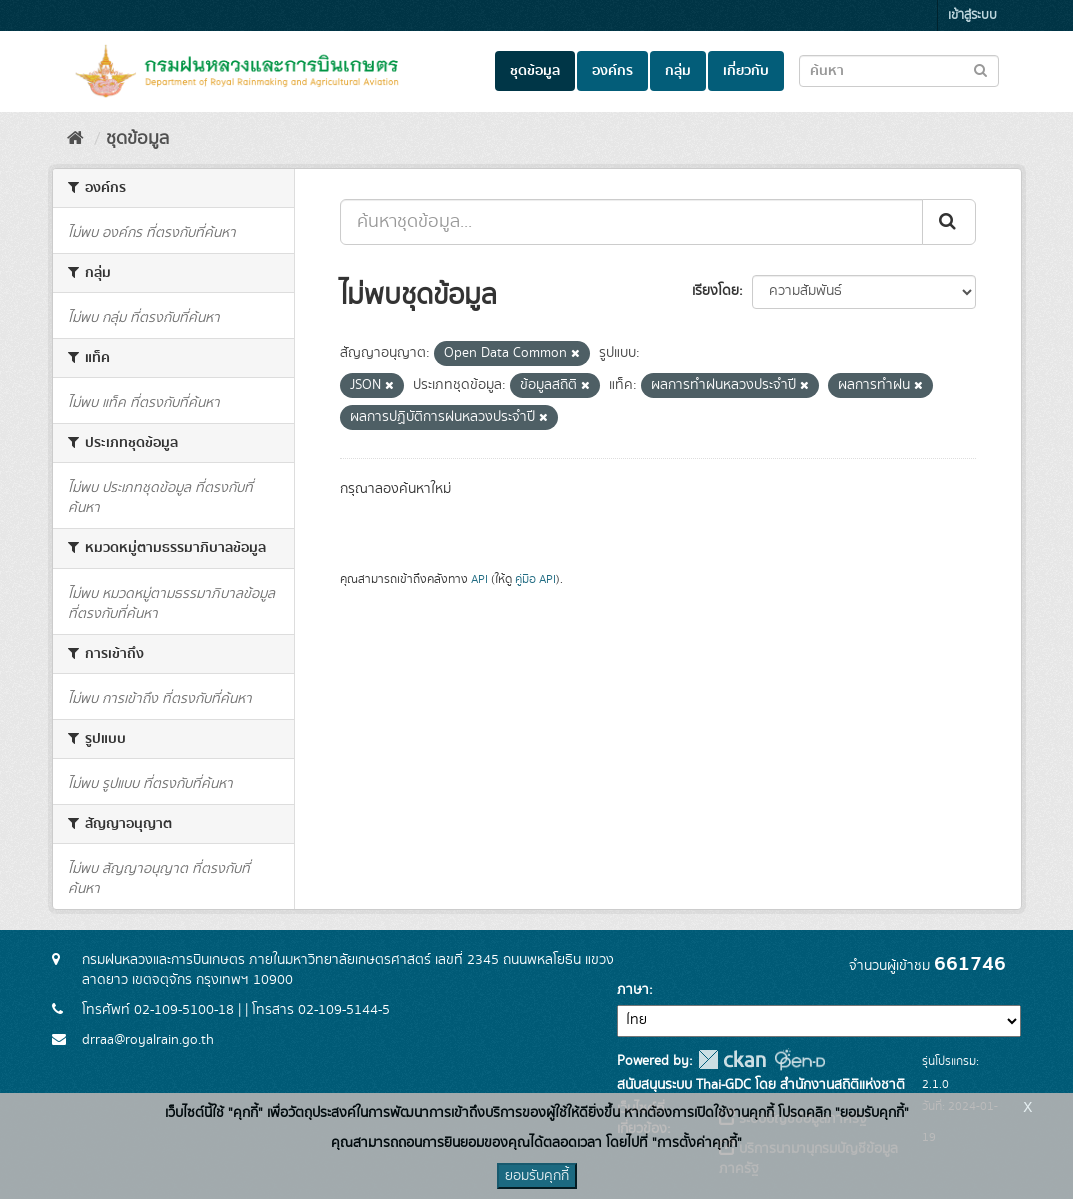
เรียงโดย (715, 291)
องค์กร (612, 71)
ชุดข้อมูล (535, 71)
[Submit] (949, 222)
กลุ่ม (678, 71)
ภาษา (633, 990)
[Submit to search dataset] (980, 69)
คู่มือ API (535, 579)
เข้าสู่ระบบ (972, 15)
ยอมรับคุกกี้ (537, 1176)
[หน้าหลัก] (75, 139)
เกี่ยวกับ (746, 71)
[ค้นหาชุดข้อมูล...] (631, 222)
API (479, 579)
